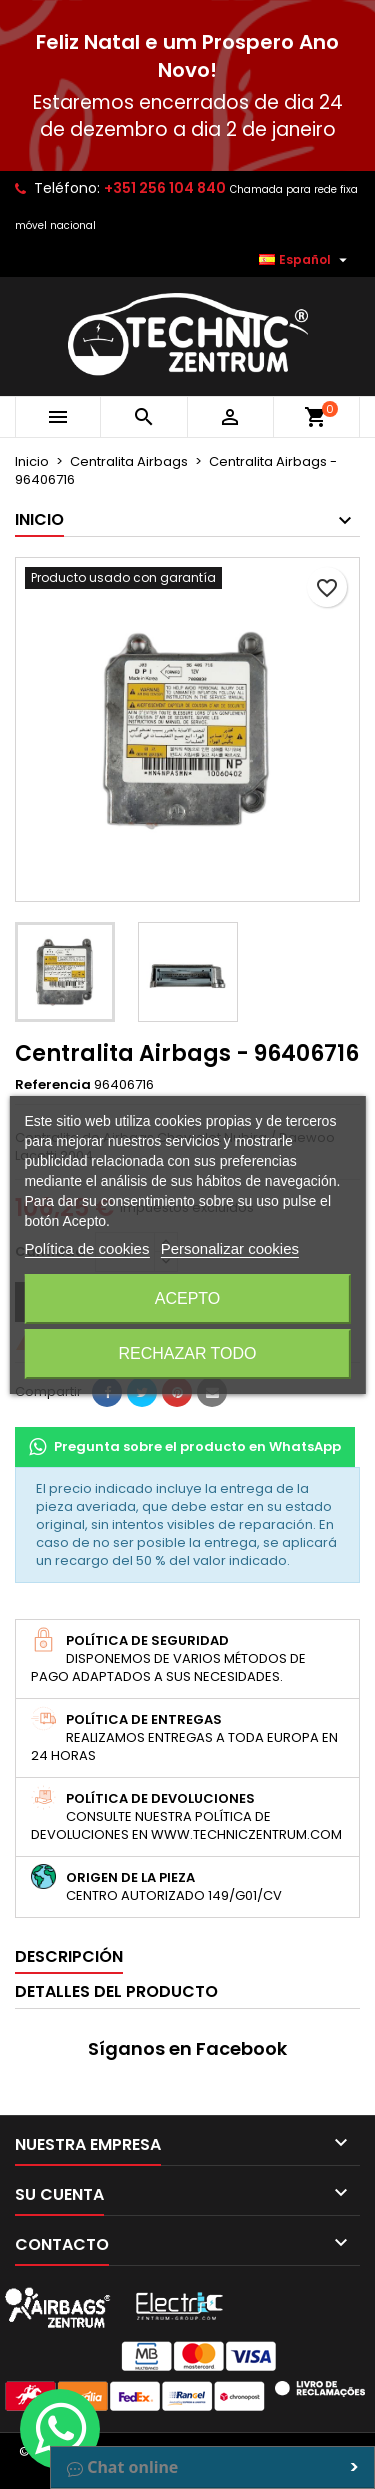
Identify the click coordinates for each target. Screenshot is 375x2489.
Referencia (53, 1085)
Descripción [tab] (69, 1956)
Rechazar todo (187, 1353)
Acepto (188, 1298)
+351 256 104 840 (165, 188)
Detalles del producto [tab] (116, 1991)
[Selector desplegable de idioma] (305, 260)
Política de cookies (86, 1248)
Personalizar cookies (230, 1248)
